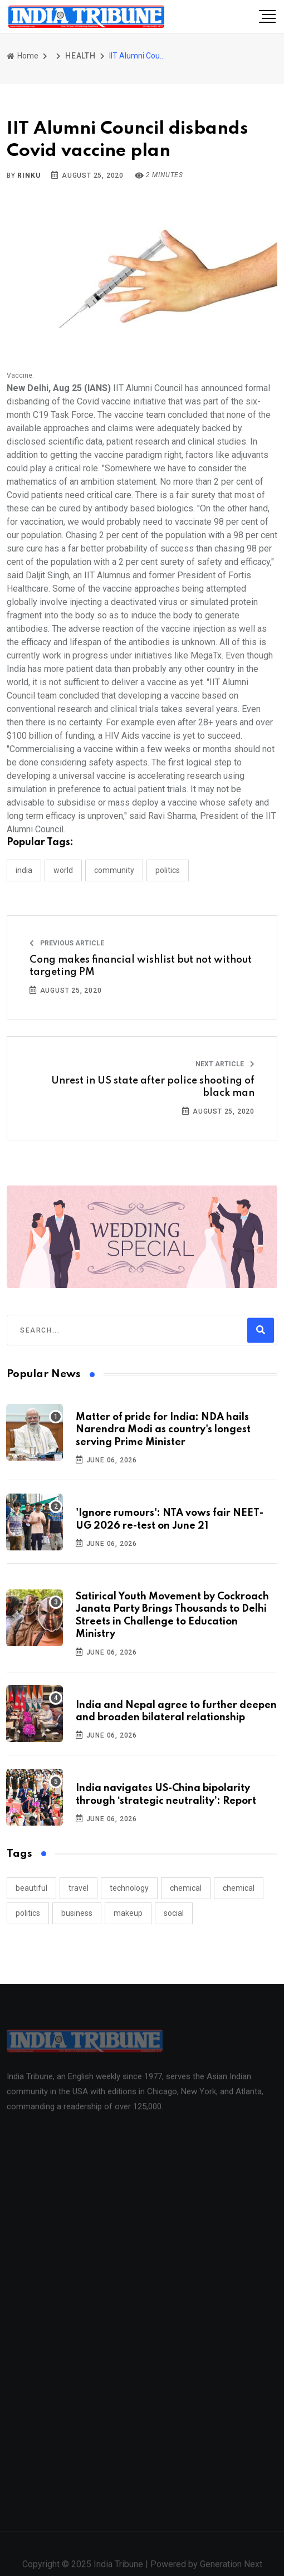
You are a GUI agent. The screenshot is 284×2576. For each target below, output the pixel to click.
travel (78, 1888)
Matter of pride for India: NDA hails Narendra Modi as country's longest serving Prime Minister (163, 1429)
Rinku (28, 175)
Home (22, 55)
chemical (186, 1888)
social (174, 1913)
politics (28, 1913)
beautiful (31, 1888)
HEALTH (80, 55)
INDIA (24, 870)
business (76, 1913)
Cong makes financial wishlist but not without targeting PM (141, 966)
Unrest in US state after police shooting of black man (152, 1087)
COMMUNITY (114, 870)
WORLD (63, 870)
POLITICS (167, 870)
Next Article (224, 1064)
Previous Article (67, 943)
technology (129, 1888)
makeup (128, 1913)
